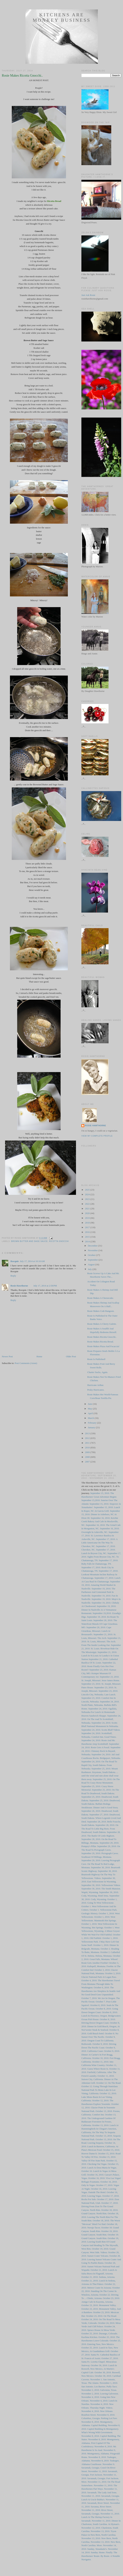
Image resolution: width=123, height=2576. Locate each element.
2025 (87, 1189)
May (90, 1408)
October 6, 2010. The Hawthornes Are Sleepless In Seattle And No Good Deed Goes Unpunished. (100, 1991)
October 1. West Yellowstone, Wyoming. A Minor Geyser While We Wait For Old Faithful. (100, 1931)
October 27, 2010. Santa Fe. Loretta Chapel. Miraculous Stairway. (99, 2362)
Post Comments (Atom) (26, 1363)
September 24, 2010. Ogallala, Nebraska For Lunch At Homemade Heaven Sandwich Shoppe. (99, 1712)
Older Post (71, 1356)
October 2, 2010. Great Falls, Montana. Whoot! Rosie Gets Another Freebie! (100, 1959)
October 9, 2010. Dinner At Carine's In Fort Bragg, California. (100, 2054)
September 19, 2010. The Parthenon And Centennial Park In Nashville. (98, 1592)
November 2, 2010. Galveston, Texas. (99, 2390)
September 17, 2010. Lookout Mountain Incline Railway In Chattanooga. (99, 1574)
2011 (87, 1442)
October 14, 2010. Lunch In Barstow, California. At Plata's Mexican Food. (99, 2146)
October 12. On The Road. (108, 2083)
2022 (87, 1203)
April (91, 1413)
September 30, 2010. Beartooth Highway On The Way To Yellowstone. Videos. (99, 1874)
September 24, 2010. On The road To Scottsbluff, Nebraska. (101, 1719)
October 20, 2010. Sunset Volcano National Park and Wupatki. (100, 2266)
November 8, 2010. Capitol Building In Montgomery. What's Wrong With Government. (100, 2429)
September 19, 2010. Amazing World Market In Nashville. (100, 1585)
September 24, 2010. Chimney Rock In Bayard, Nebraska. (100, 1751)
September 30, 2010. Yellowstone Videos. (101, 1885)
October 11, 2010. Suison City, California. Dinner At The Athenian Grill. (99, 2079)
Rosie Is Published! (96, 1359)
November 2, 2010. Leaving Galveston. (99, 2393)
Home (39, 1356)
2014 (87, 1241)
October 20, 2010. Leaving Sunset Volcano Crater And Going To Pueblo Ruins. (101, 2259)
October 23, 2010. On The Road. (101, 2316)
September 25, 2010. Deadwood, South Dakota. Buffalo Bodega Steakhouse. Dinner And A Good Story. (100, 1804)
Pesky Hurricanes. (95, 1389)
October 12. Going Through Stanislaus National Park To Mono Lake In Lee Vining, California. (99, 2090)
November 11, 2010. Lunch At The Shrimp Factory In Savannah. (100, 2517)
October (92, 1255)
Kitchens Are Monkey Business (62, 17)
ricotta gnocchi (59, 1241)
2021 (87, 1208)
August (91, 1264)
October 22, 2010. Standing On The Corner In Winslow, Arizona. (100, 2291)
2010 (87, 1447)
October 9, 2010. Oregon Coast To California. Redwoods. (98, 2040)
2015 (87, 1236)
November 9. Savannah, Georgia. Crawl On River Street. (98, 2468)
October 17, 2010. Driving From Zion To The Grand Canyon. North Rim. (99, 2206)
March (91, 1418)
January (92, 1427)
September (93, 1259)
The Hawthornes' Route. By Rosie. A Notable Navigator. (100, 2556)
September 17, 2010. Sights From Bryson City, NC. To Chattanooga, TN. (101, 1557)
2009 (87, 1452)
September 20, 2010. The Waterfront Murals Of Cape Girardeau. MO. (99, 1624)
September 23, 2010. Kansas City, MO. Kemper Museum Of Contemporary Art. (98, 1673)
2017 (87, 1227)
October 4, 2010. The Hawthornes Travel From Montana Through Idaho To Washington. (100, 1984)
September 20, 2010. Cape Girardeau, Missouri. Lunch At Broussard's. (96, 1631)
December (93, 1245)
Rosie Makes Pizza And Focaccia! (103, 1346)
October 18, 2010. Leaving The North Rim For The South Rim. (100, 2217)
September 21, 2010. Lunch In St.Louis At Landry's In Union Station (100, 1656)
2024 (87, 1194)
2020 (87, 1213)
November (93, 1250)
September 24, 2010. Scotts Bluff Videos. (100, 1729)
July (90, 1269)
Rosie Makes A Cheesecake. (100, 1298)
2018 (87, 1222)
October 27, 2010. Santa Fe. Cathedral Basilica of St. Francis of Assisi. (100, 2355)
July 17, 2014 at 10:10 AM (32, 1261)
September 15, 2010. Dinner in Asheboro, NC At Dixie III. (100, 1514)
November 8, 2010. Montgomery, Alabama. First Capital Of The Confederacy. (100, 2443)
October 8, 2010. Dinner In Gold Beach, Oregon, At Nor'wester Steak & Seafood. (100, 2026)
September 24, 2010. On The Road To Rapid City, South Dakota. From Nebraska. (99, 1765)
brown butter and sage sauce (29, 1241)
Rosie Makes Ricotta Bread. (100, 1341)
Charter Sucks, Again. (97, 1372)
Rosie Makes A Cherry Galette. (101, 1323)
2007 (87, 1461)
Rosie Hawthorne (19, 1285)
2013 (87, 1433)
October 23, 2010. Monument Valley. (98, 2305)
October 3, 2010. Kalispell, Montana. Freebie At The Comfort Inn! (100, 1966)
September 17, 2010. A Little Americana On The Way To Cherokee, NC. (99, 1543)
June (90, 1404)
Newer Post (7, 1356)
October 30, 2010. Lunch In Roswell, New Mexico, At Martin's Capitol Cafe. (99, 2369)
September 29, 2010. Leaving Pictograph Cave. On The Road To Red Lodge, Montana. (100, 1864)
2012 (87, 1438)
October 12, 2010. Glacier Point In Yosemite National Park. (100, 2107)
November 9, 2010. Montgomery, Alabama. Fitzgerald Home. (100, 2453)
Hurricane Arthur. (95, 1385)
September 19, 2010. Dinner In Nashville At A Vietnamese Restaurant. (98, 1610)
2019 (87, 1218)
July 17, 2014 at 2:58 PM (45, 1285)
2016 (87, 1232)
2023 (87, 1199)
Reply (13, 1275)
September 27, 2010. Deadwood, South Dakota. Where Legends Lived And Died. (101, 1818)
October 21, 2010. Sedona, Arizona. (98, 2277)
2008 (87, 1457)
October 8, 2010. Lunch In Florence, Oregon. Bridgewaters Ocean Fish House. (101, 2016)
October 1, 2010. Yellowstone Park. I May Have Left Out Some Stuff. (100, 1941)
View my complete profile (97, 1136)
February (92, 1422)
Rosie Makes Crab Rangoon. (100, 1311)
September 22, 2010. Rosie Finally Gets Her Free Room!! (98, 1666)
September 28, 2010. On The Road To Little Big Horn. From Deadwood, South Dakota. (99, 1828)
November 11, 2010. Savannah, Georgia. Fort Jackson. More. (100, 2478)
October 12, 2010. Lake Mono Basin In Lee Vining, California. (99, 2097)
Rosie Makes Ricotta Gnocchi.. (101, 1337)
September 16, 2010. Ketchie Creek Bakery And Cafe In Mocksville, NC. (99, 1521)
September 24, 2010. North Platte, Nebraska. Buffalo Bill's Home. (100, 1705)
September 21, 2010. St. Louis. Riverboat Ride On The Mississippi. (101, 1648)
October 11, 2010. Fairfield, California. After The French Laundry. (100, 2072)
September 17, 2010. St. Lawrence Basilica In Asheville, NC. (100, 1535)
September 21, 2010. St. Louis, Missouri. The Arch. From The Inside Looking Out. (101, 1641)
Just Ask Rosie (88, 295)
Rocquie (14, 1261)
